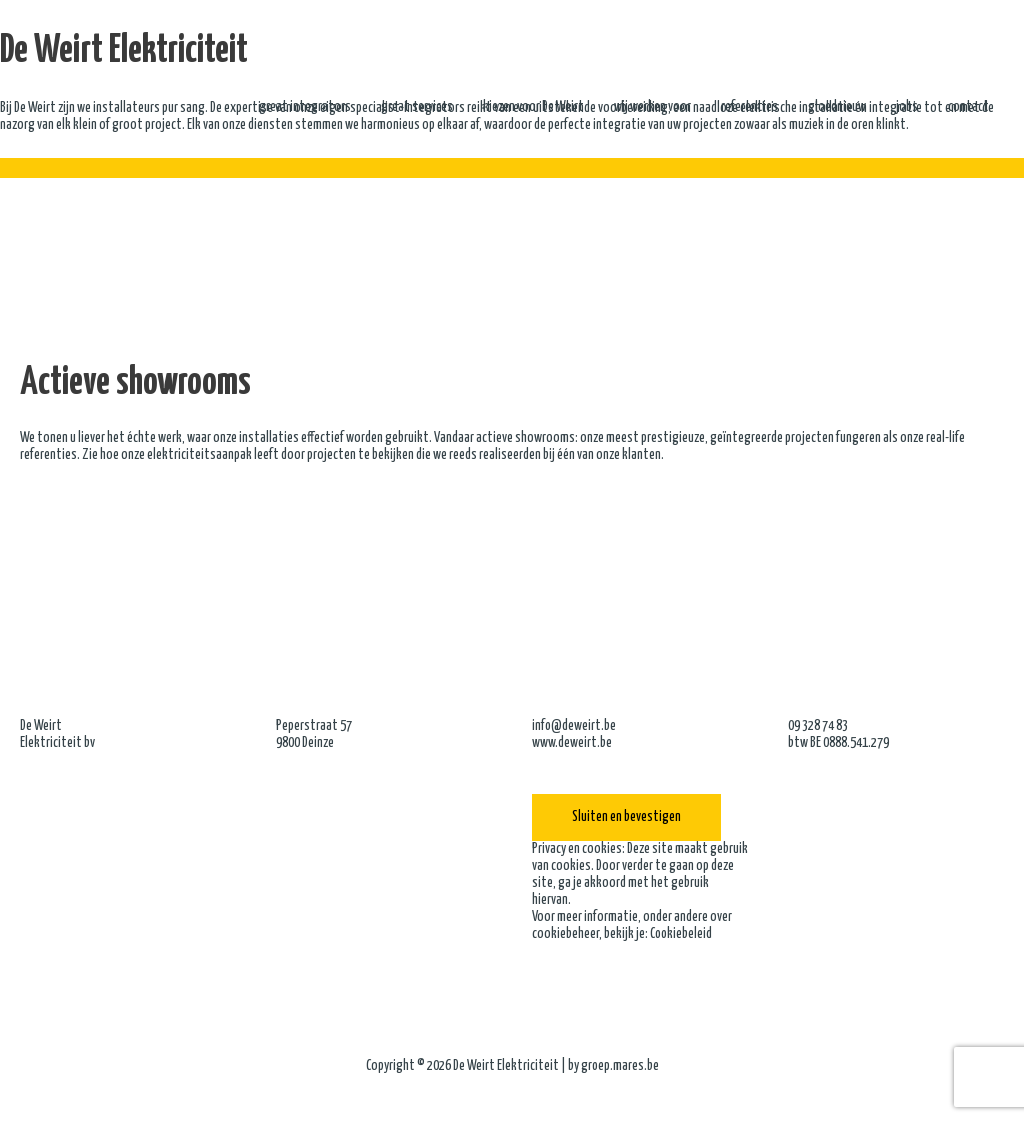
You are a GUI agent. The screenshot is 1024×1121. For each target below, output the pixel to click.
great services (417, 108)
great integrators (305, 108)
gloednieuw (837, 108)
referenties (749, 108)
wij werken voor (652, 108)
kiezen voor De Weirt (533, 108)
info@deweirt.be (574, 726)
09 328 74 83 (818, 726)
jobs (907, 108)
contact (968, 108)
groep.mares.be (619, 1066)
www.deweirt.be (572, 743)
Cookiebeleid (682, 934)
